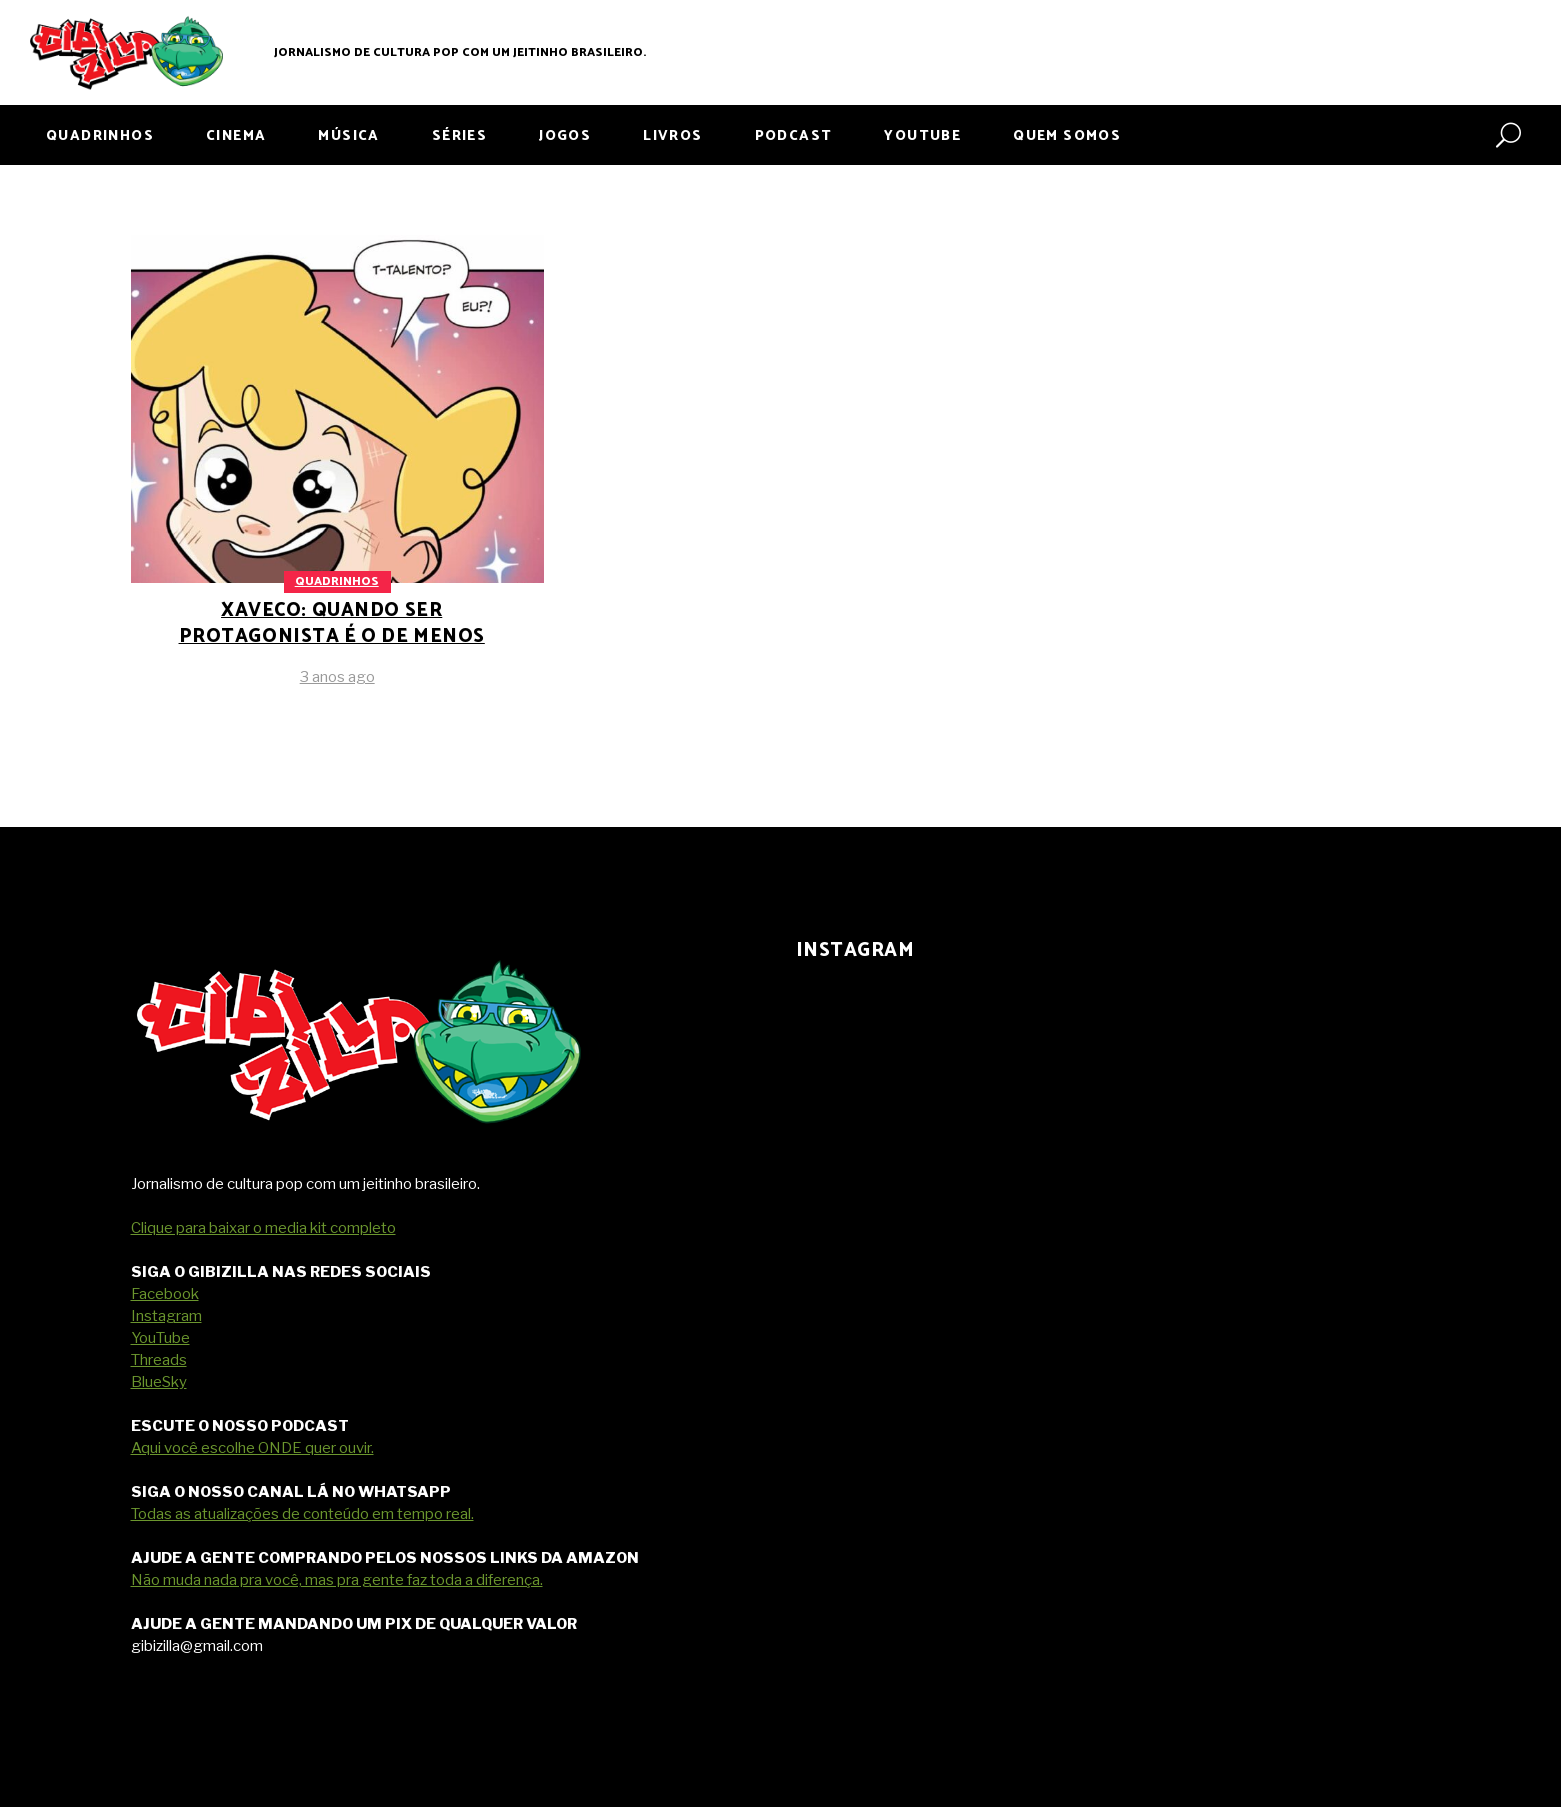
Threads (159, 1360)
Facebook (165, 1294)
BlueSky (159, 1382)
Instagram (166, 1316)
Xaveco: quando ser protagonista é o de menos (332, 623)
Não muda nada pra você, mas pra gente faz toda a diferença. (337, 1580)
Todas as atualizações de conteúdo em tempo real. (302, 1514)
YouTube (160, 1338)
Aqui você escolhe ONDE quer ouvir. (252, 1448)
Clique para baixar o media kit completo (263, 1228)
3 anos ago (337, 677)
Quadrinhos (337, 581)
